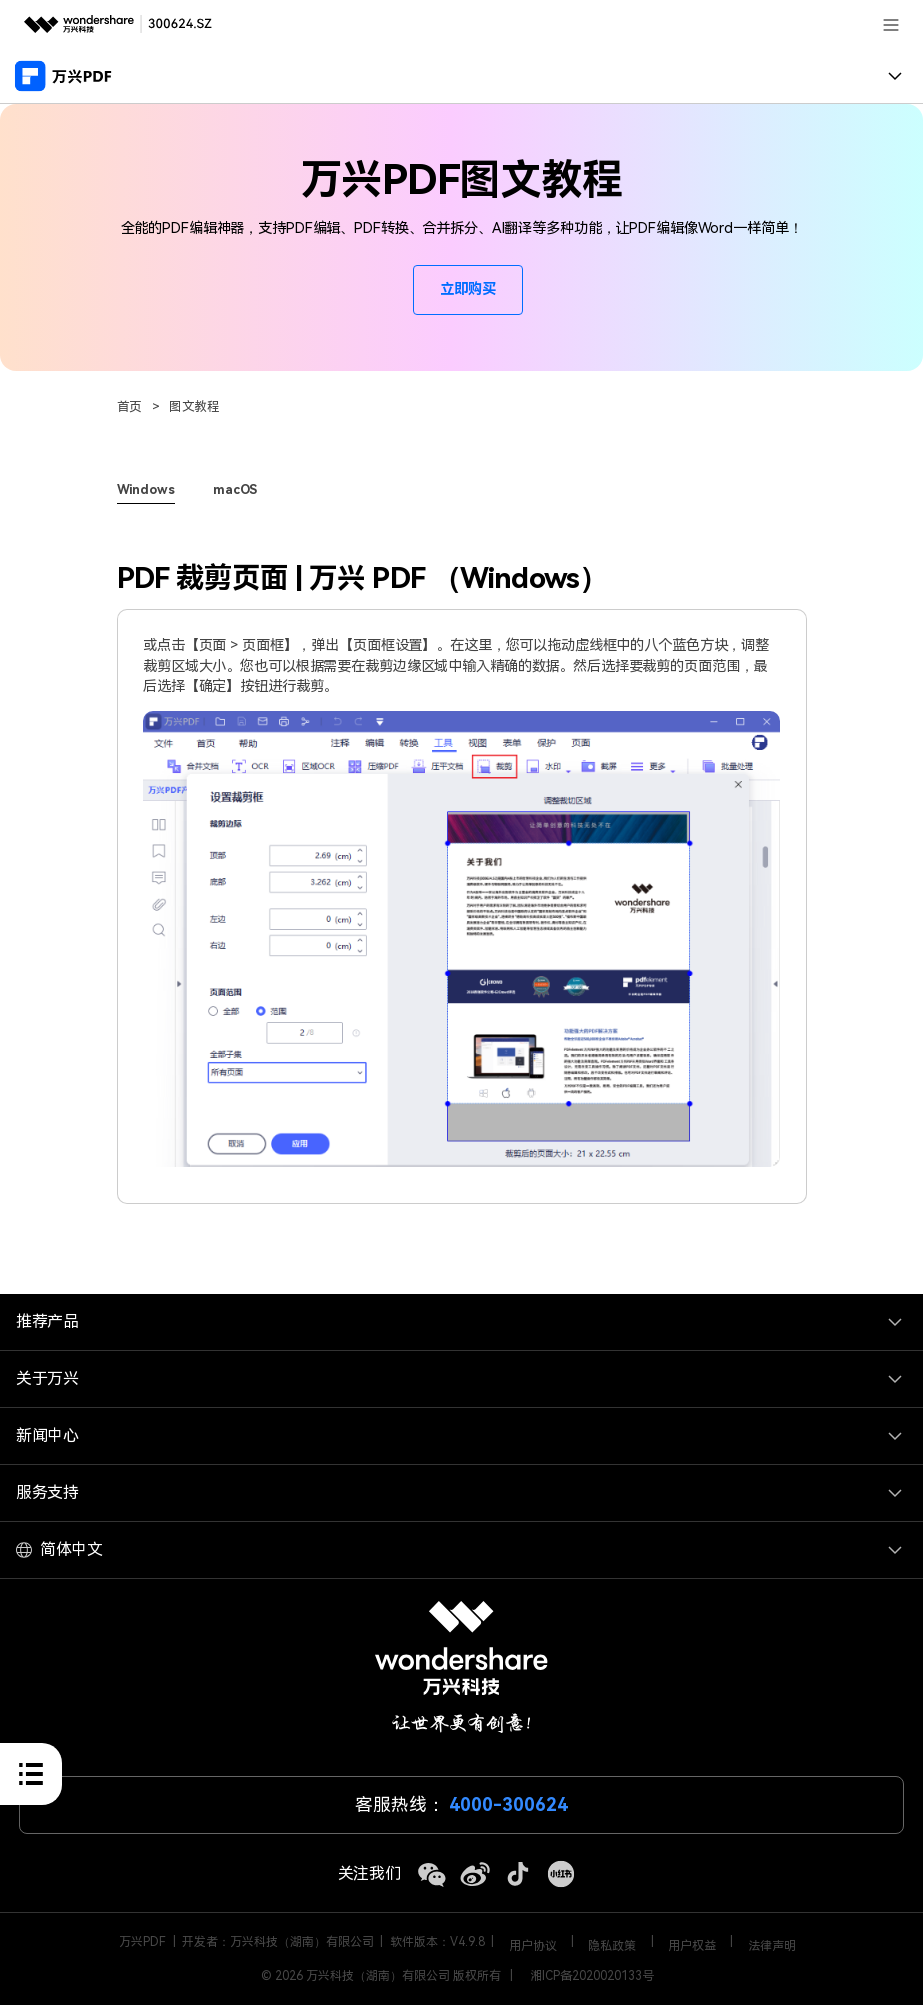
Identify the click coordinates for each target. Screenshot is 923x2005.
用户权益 (692, 1946)
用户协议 (533, 1946)
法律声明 (772, 1946)
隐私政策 (612, 1946)
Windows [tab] (146, 489)
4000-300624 (508, 1805)
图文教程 (195, 406)
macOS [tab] (235, 489)
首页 (130, 406)
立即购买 (468, 289)
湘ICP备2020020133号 (592, 1976)
